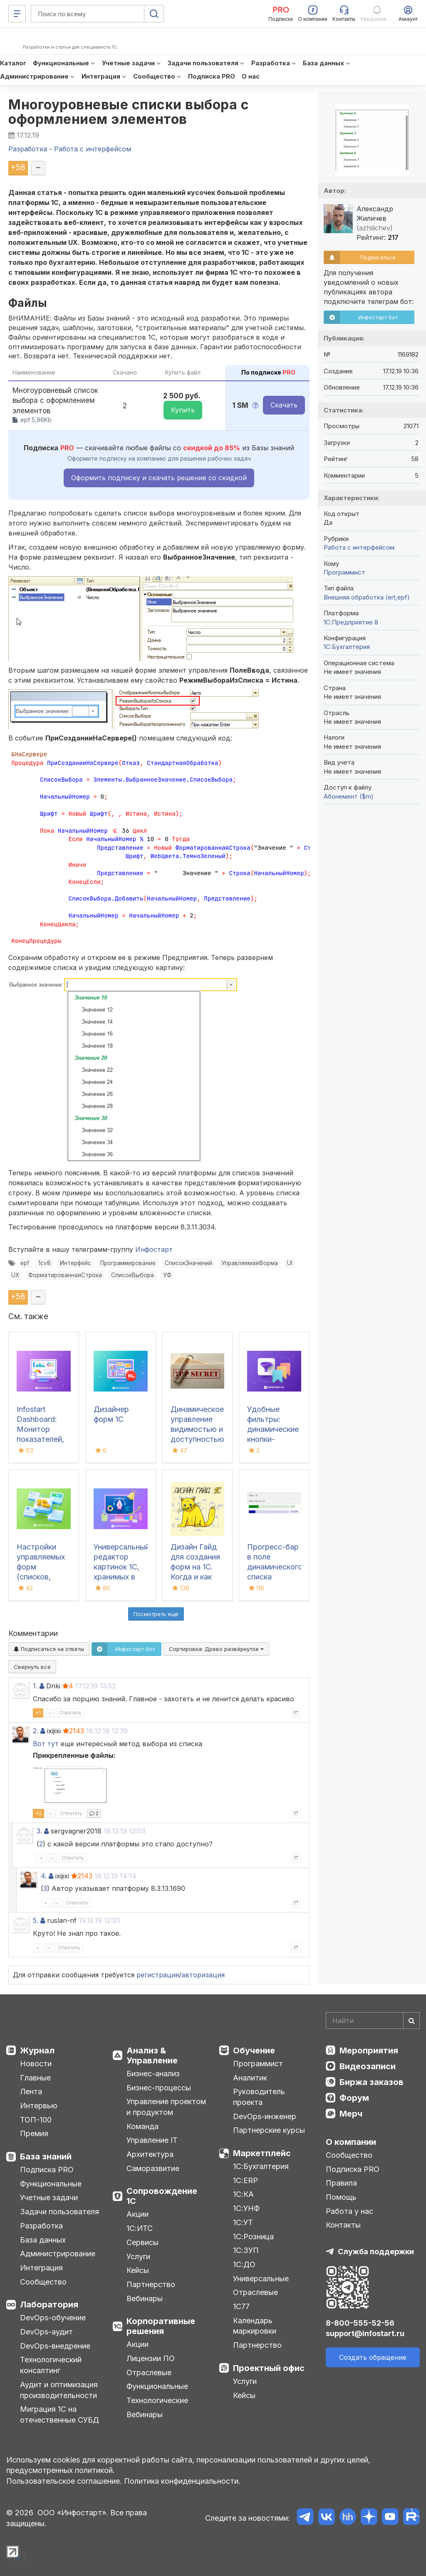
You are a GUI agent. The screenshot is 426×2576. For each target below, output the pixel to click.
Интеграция (41, 2267)
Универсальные (261, 2278)
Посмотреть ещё (156, 1614)
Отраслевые (148, 2372)
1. (35, 1686)
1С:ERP (245, 2180)
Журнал (37, 2050)
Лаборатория (49, 2305)
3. (39, 1831)
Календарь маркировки (254, 2326)
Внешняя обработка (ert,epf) (367, 597)
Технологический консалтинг (51, 2365)
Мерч (350, 2114)
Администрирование (57, 2253)
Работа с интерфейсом (359, 547)
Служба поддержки (376, 2251)
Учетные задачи (49, 2197)
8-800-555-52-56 (360, 2323)
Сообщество (43, 2281)
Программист (344, 572)
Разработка (41, 2225)
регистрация (157, 1975)
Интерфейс (75, 1263)
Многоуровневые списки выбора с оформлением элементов (128, 111)
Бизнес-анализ (153, 2073)
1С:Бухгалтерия (261, 2166)
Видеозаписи (367, 2066)
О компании (351, 2142)
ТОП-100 (36, 2119)
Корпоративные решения (160, 2326)
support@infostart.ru (365, 2333)
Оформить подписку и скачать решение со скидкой (159, 478)
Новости (36, 2063)
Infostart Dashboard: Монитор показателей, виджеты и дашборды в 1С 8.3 (40, 1439)
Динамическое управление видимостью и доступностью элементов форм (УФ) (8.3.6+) (197, 1439)
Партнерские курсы (269, 2130)
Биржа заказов (371, 2082)
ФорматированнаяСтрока (65, 1275)
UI (289, 1263)
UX (15, 1275)
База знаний (46, 2156)
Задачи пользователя (59, 2211)
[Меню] (17, 13)
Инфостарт (154, 1249)
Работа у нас (349, 2211)
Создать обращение (372, 2357)
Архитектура (149, 2154)
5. (35, 1920)
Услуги (138, 2256)
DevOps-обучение (53, 2317)
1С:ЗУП (246, 2250)
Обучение (254, 2050)
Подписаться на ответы (49, 1649)
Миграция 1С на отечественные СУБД (59, 2414)
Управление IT (152, 2140)
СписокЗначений (188, 1263)
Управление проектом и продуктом (166, 2107)
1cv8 (44, 1263)
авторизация (203, 1975)
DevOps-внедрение (55, 2346)
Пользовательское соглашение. (64, 2481)
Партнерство (150, 2284)
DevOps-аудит (46, 2331)
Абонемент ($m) (349, 796)
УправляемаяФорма (249, 1263)
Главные (35, 2077)
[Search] (373, 2020)
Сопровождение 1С (161, 2196)
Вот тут (46, 1744)
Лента (31, 2091)
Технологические (157, 2400)
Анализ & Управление (152, 2055)
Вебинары (144, 2298)
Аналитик (250, 2077)
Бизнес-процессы (158, 2087)
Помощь (341, 2197)
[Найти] (411, 2020)
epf (24, 1263)
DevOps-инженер (264, 2116)
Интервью (38, 2105)
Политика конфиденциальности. (182, 2481)
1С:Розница (253, 2236)
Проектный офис (269, 2368)
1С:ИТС (139, 2228)
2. (35, 1731)
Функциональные (51, 2183)
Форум (354, 2098)
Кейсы (137, 2270)
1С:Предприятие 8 (351, 622)
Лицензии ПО (150, 2358)
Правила (341, 2183)
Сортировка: (216, 1649)
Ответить (70, 1713)
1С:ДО (244, 2264)
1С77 (241, 2306)
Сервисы (142, 2242)
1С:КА (243, 2194)
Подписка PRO (47, 2169)
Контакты (343, 2225)
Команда (142, 2126)
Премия (34, 2133)
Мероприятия (368, 2050)
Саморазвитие (152, 2168)
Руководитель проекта (259, 2097)
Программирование (128, 1263)
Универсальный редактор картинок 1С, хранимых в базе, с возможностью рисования (122, 1576)
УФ (167, 1275)
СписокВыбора (132, 1275)
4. (44, 1876)
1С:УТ (243, 2222)
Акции (137, 2214)
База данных (43, 2239)
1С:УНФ (246, 2208)
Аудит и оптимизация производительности (59, 2390)
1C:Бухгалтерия (347, 647)
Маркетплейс (262, 2153)
